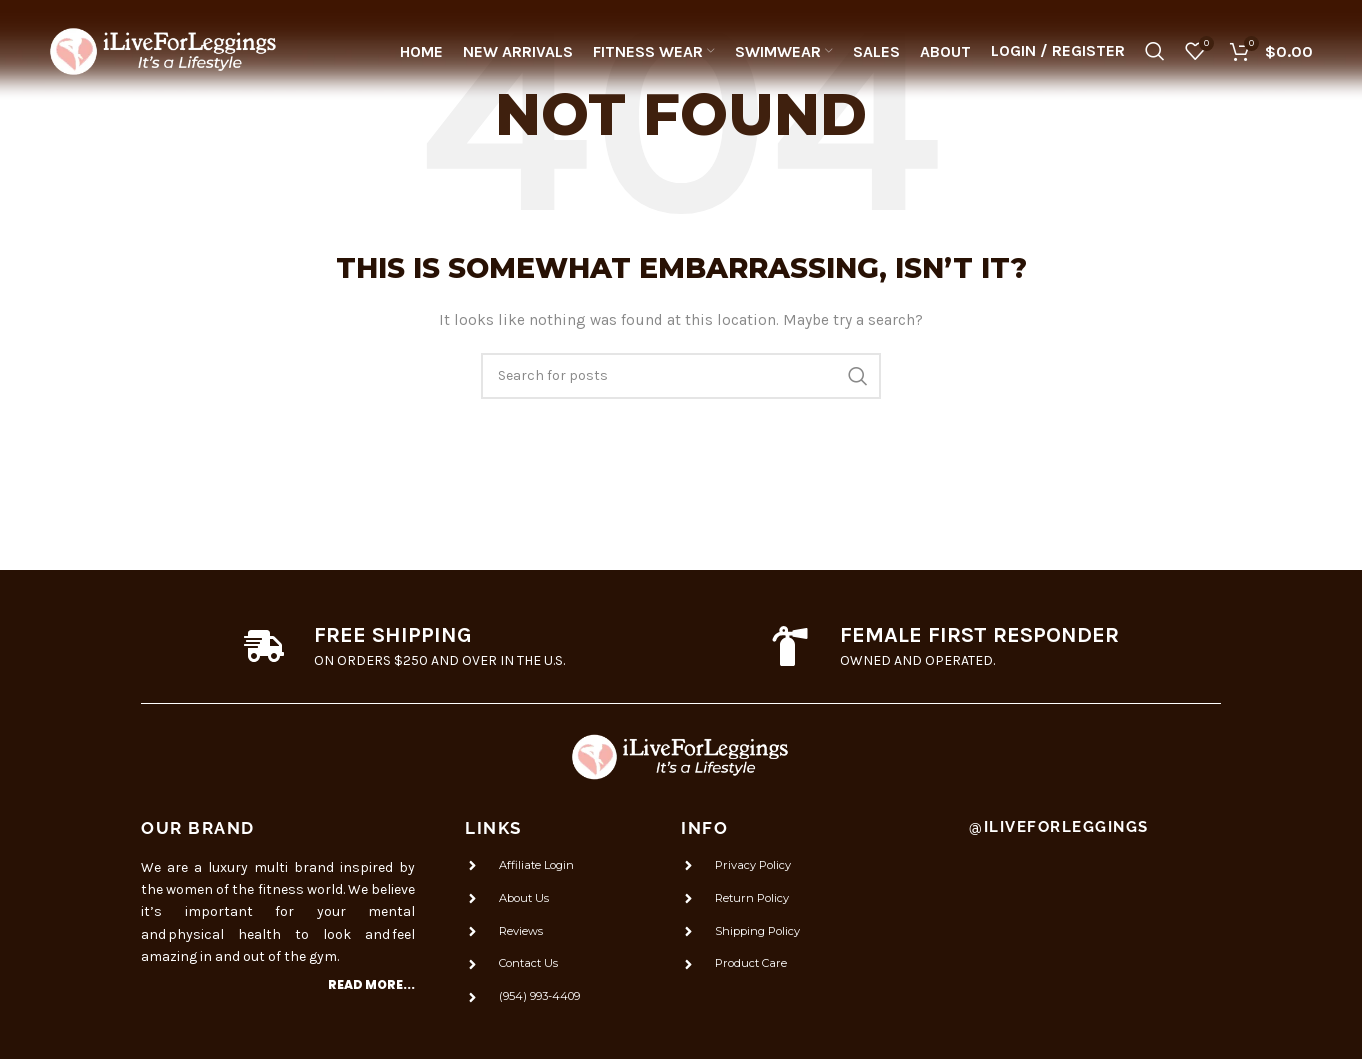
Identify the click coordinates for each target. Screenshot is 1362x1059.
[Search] (1155, 55)
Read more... (371, 984)
